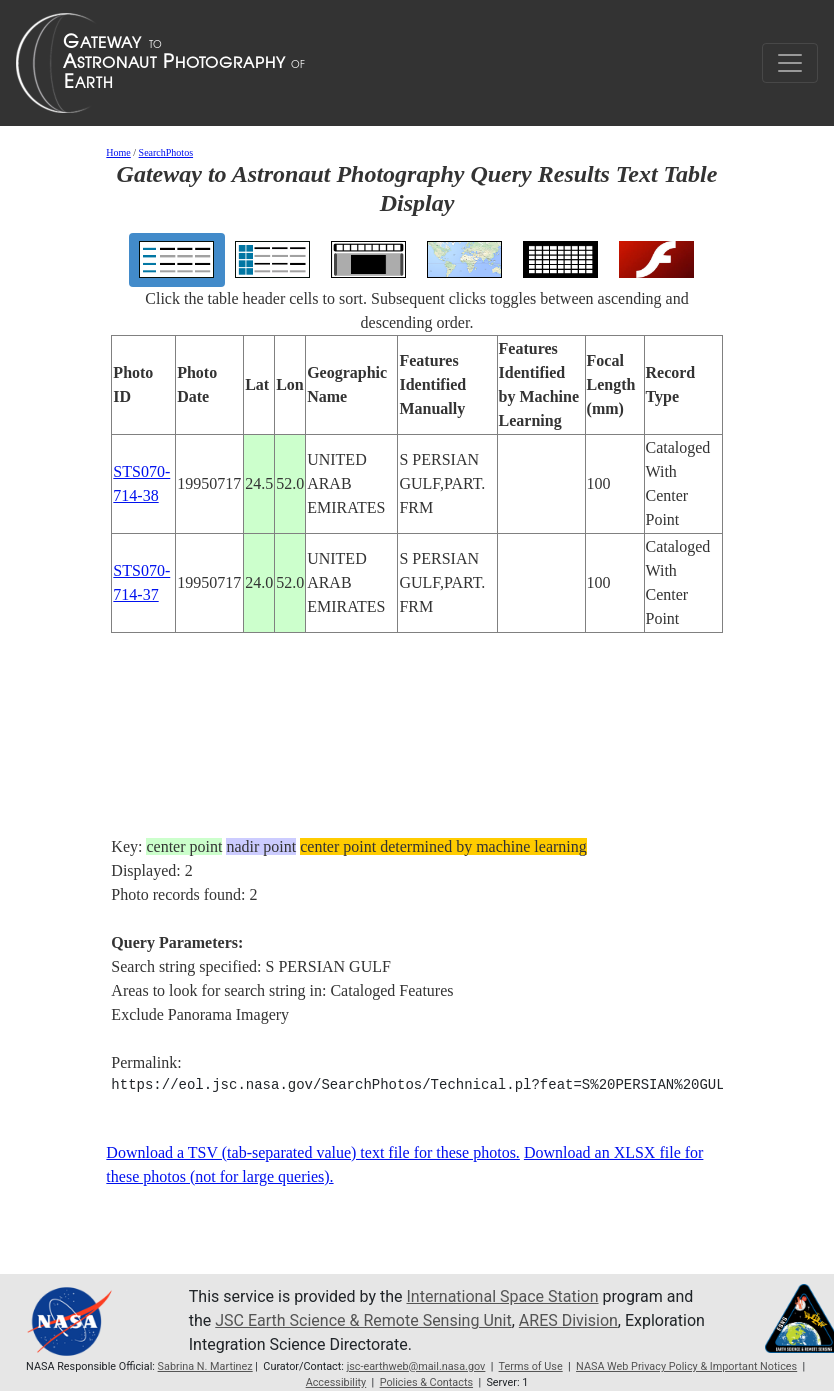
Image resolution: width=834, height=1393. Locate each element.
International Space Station (502, 1296)
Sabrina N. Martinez (205, 1366)
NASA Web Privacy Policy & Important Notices (686, 1366)
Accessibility (336, 1382)
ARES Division (568, 1320)
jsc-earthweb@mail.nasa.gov (416, 1366)
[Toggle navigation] (790, 63)
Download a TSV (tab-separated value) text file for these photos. (313, 1152)
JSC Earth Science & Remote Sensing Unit (363, 1320)
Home (118, 152)
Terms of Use (531, 1366)
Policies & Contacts (426, 1382)
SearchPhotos (166, 152)
